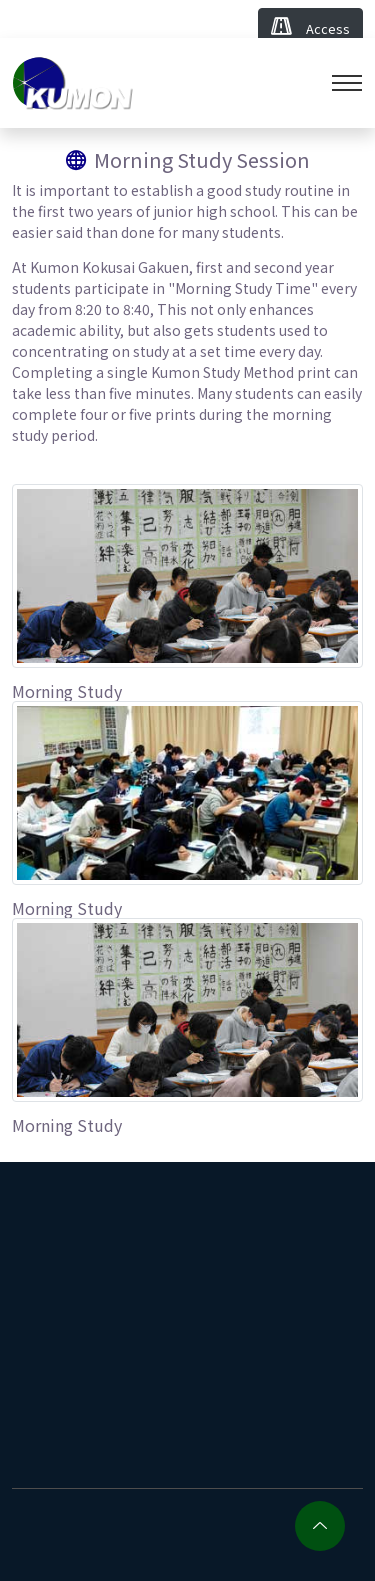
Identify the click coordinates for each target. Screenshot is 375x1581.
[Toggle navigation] (347, 83)
